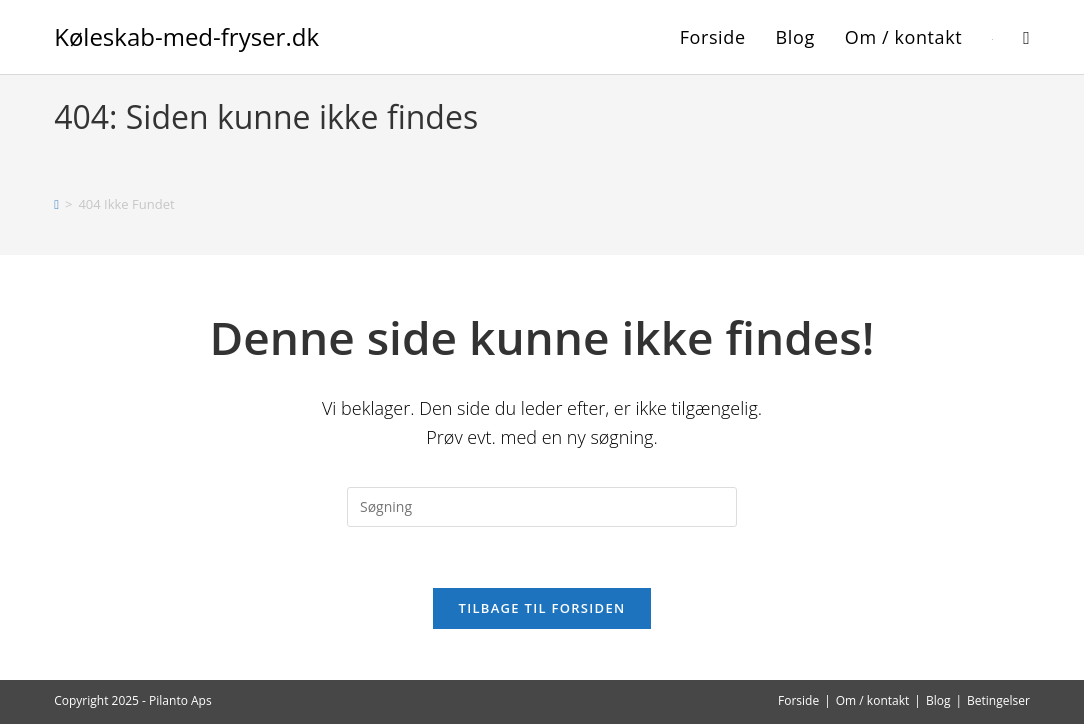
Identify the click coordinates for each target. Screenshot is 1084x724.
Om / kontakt (873, 700)
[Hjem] (56, 204)
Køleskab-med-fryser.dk (186, 36)
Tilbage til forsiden (542, 608)
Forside (798, 700)
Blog (938, 700)
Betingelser (998, 700)
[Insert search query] (542, 507)
